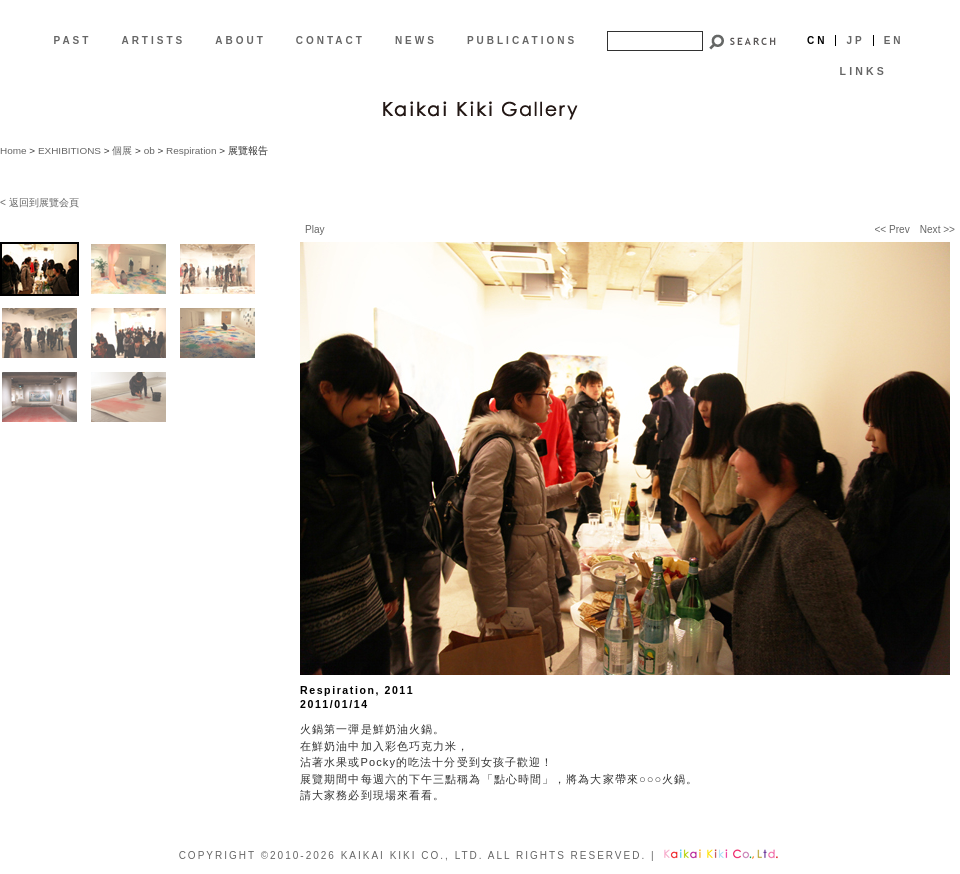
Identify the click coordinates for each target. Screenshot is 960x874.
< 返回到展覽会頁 (39, 202)
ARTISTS (153, 40)
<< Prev (891, 229)
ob (149, 150)
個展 (122, 150)
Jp (855, 40)
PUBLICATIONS (522, 40)
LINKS (863, 71)
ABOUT (240, 40)
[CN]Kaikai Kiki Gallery (480, 108)
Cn (817, 40)
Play (315, 229)
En (894, 40)
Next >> (937, 229)
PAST (72, 40)
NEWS (416, 40)
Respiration (191, 150)
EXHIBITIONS (69, 150)
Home (13, 150)
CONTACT (330, 40)
